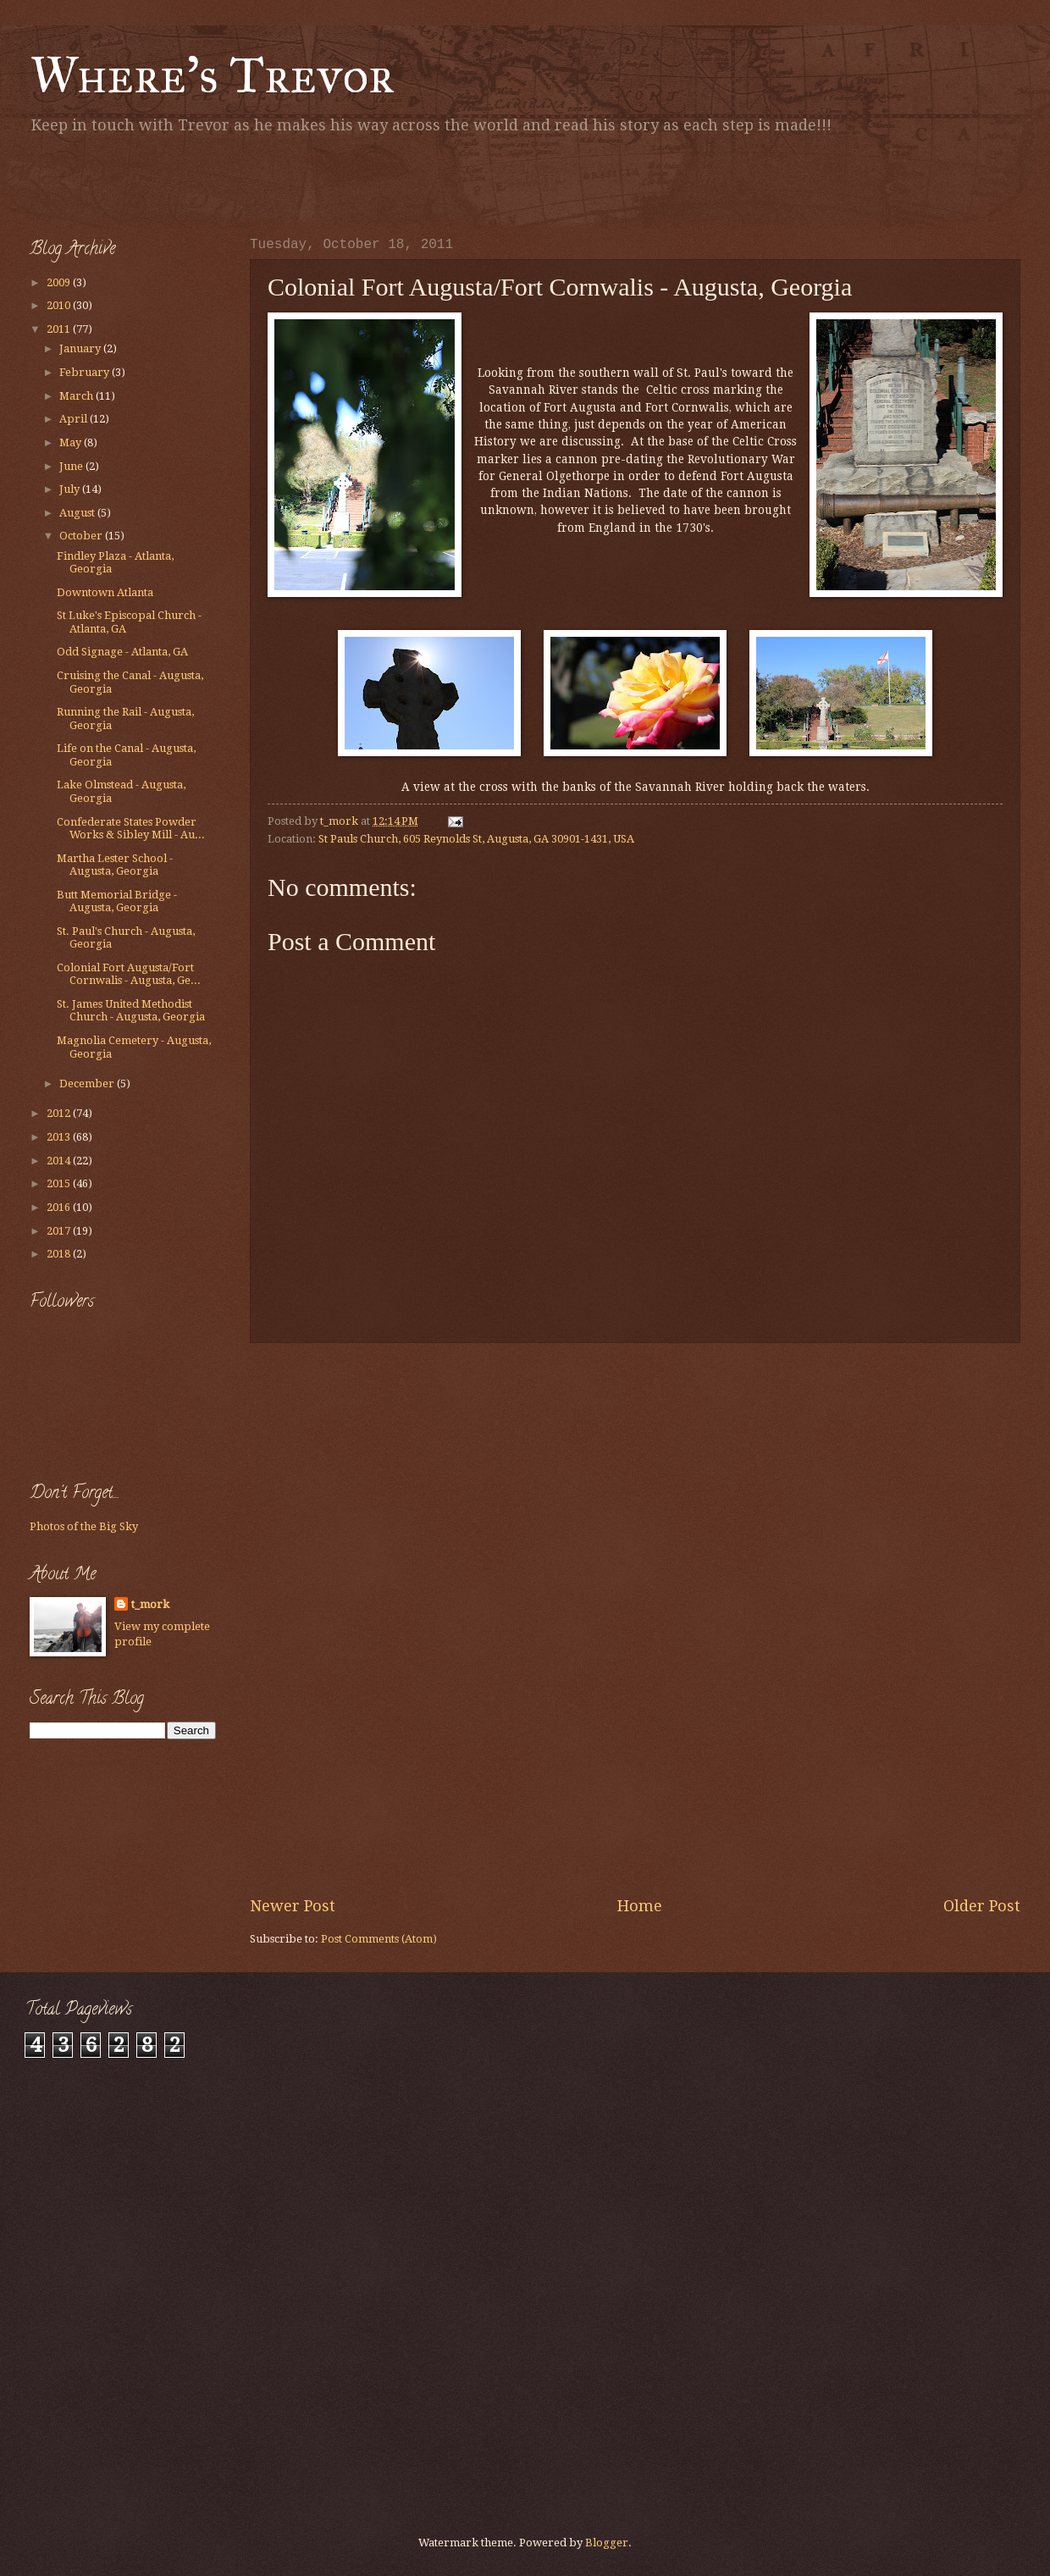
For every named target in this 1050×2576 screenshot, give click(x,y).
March (77, 396)
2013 (60, 1136)
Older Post (981, 1906)
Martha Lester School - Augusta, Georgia (115, 864)
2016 (60, 1207)
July (70, 489)
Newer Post (292, 1906)
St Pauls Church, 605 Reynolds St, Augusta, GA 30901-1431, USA (476, 838)
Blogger (606, 2542)
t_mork (150, 1604)
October (82, 535)
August (78, 512)
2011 (60, 329)
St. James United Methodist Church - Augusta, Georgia (131, 1010)
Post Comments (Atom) (379, 1938)
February (85, 372)
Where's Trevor (212, 75)
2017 (60, 1230)
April (74, 418)
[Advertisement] (228, 182)
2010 (60, 305)
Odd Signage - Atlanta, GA (122, 651)
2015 (60, 1183)
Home (639, 1906)
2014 (60, 1160)
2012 (60, 1113)
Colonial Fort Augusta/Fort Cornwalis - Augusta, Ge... (129, 974)
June (72, 466)
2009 (60, 282)
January (81, 348)
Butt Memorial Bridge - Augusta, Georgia (117, 901)
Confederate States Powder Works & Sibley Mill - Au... (131, 828)
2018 (60, 1253)
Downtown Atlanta (105, 592)
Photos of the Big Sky (84, 1526)
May (71, 442)
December (88, 1083)
